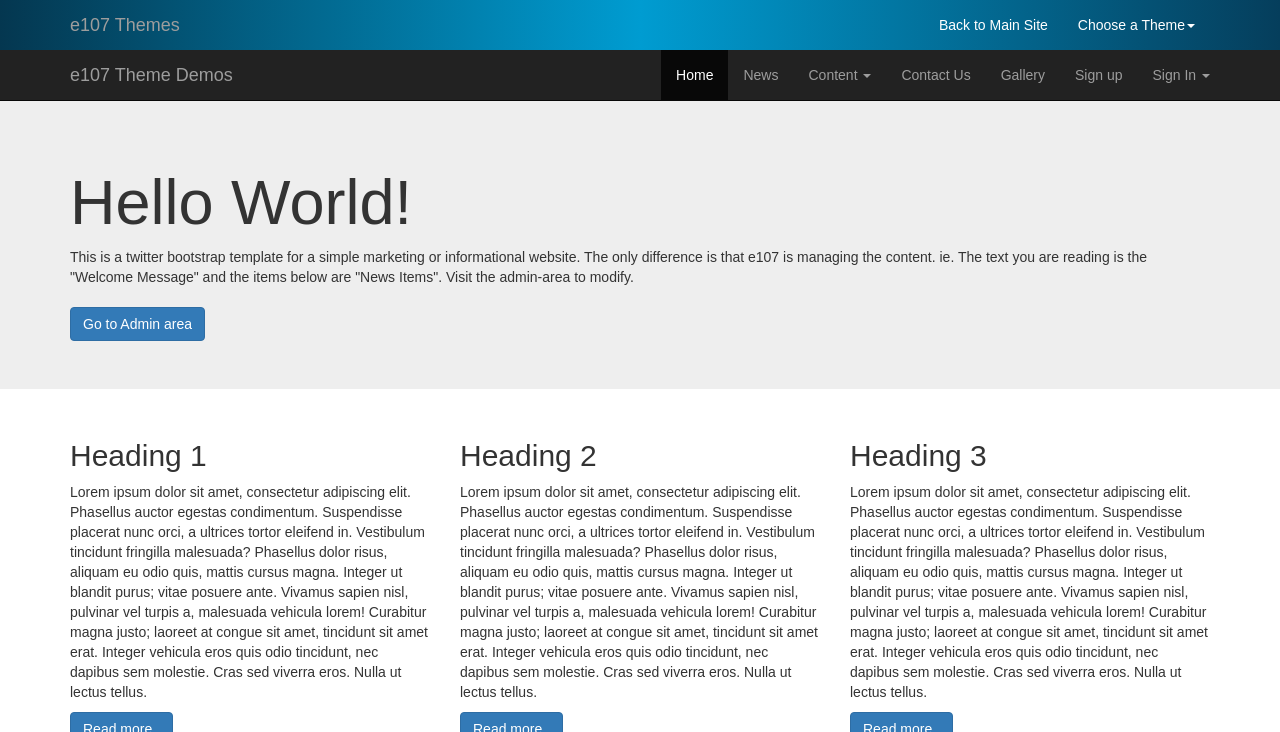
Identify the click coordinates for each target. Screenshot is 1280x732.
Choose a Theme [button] (1136, 25)
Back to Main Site (993, 25)
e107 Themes (125, 25)
